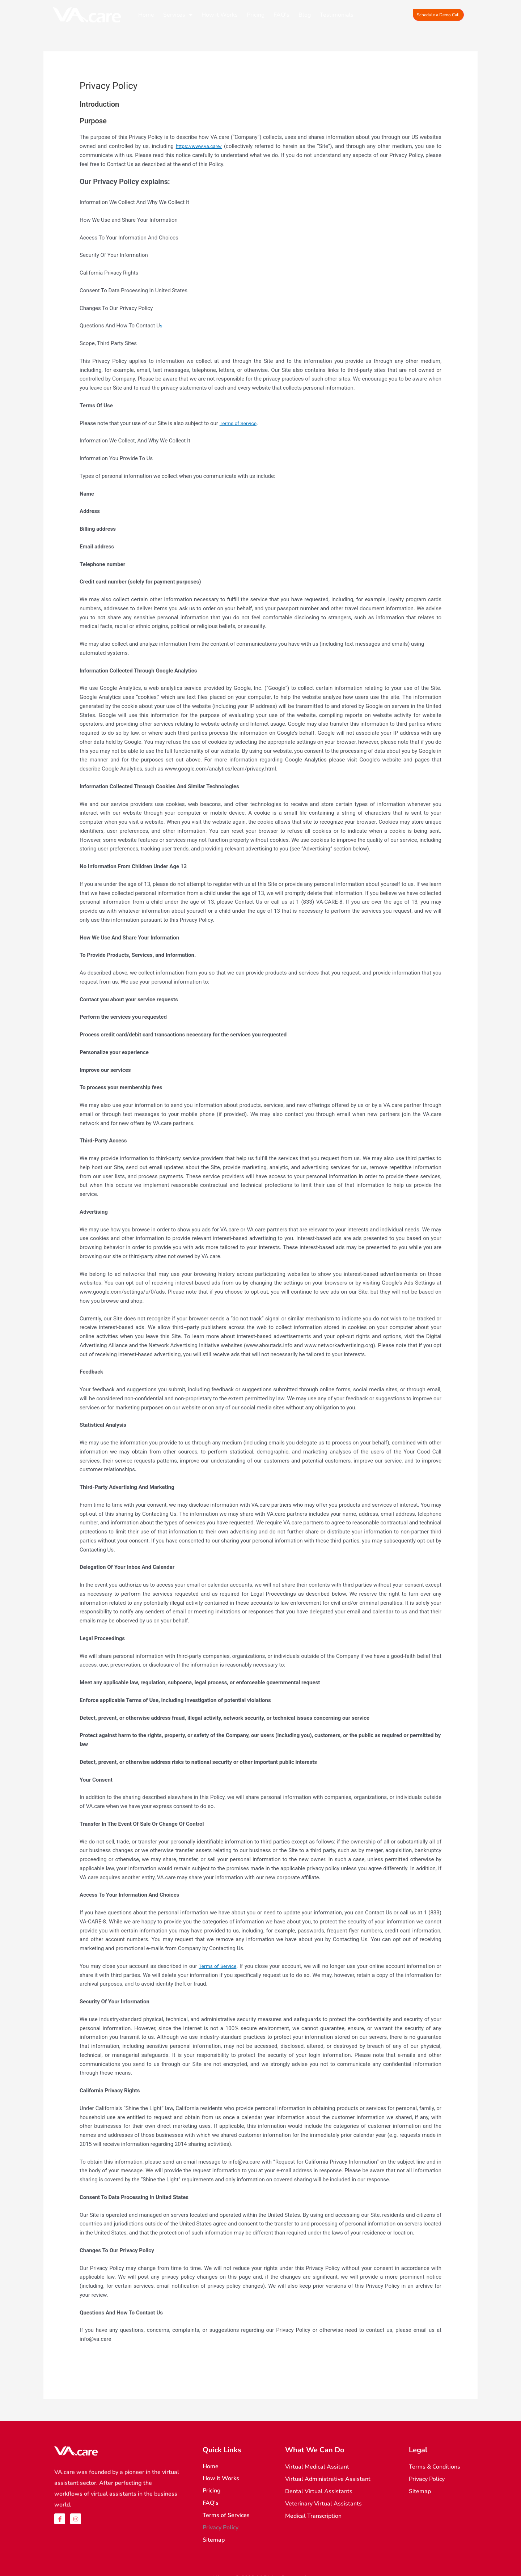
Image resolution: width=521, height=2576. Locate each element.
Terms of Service (239, 423)
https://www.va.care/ (199, 146)
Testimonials (336, 15)
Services (177, 14)
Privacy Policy (220, 2520)
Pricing (255, 15)
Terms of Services (226, 2509)
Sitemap (214, 2531)
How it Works (220, 15)
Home (146, 15)
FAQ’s (281, 15)
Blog (304, 15)
